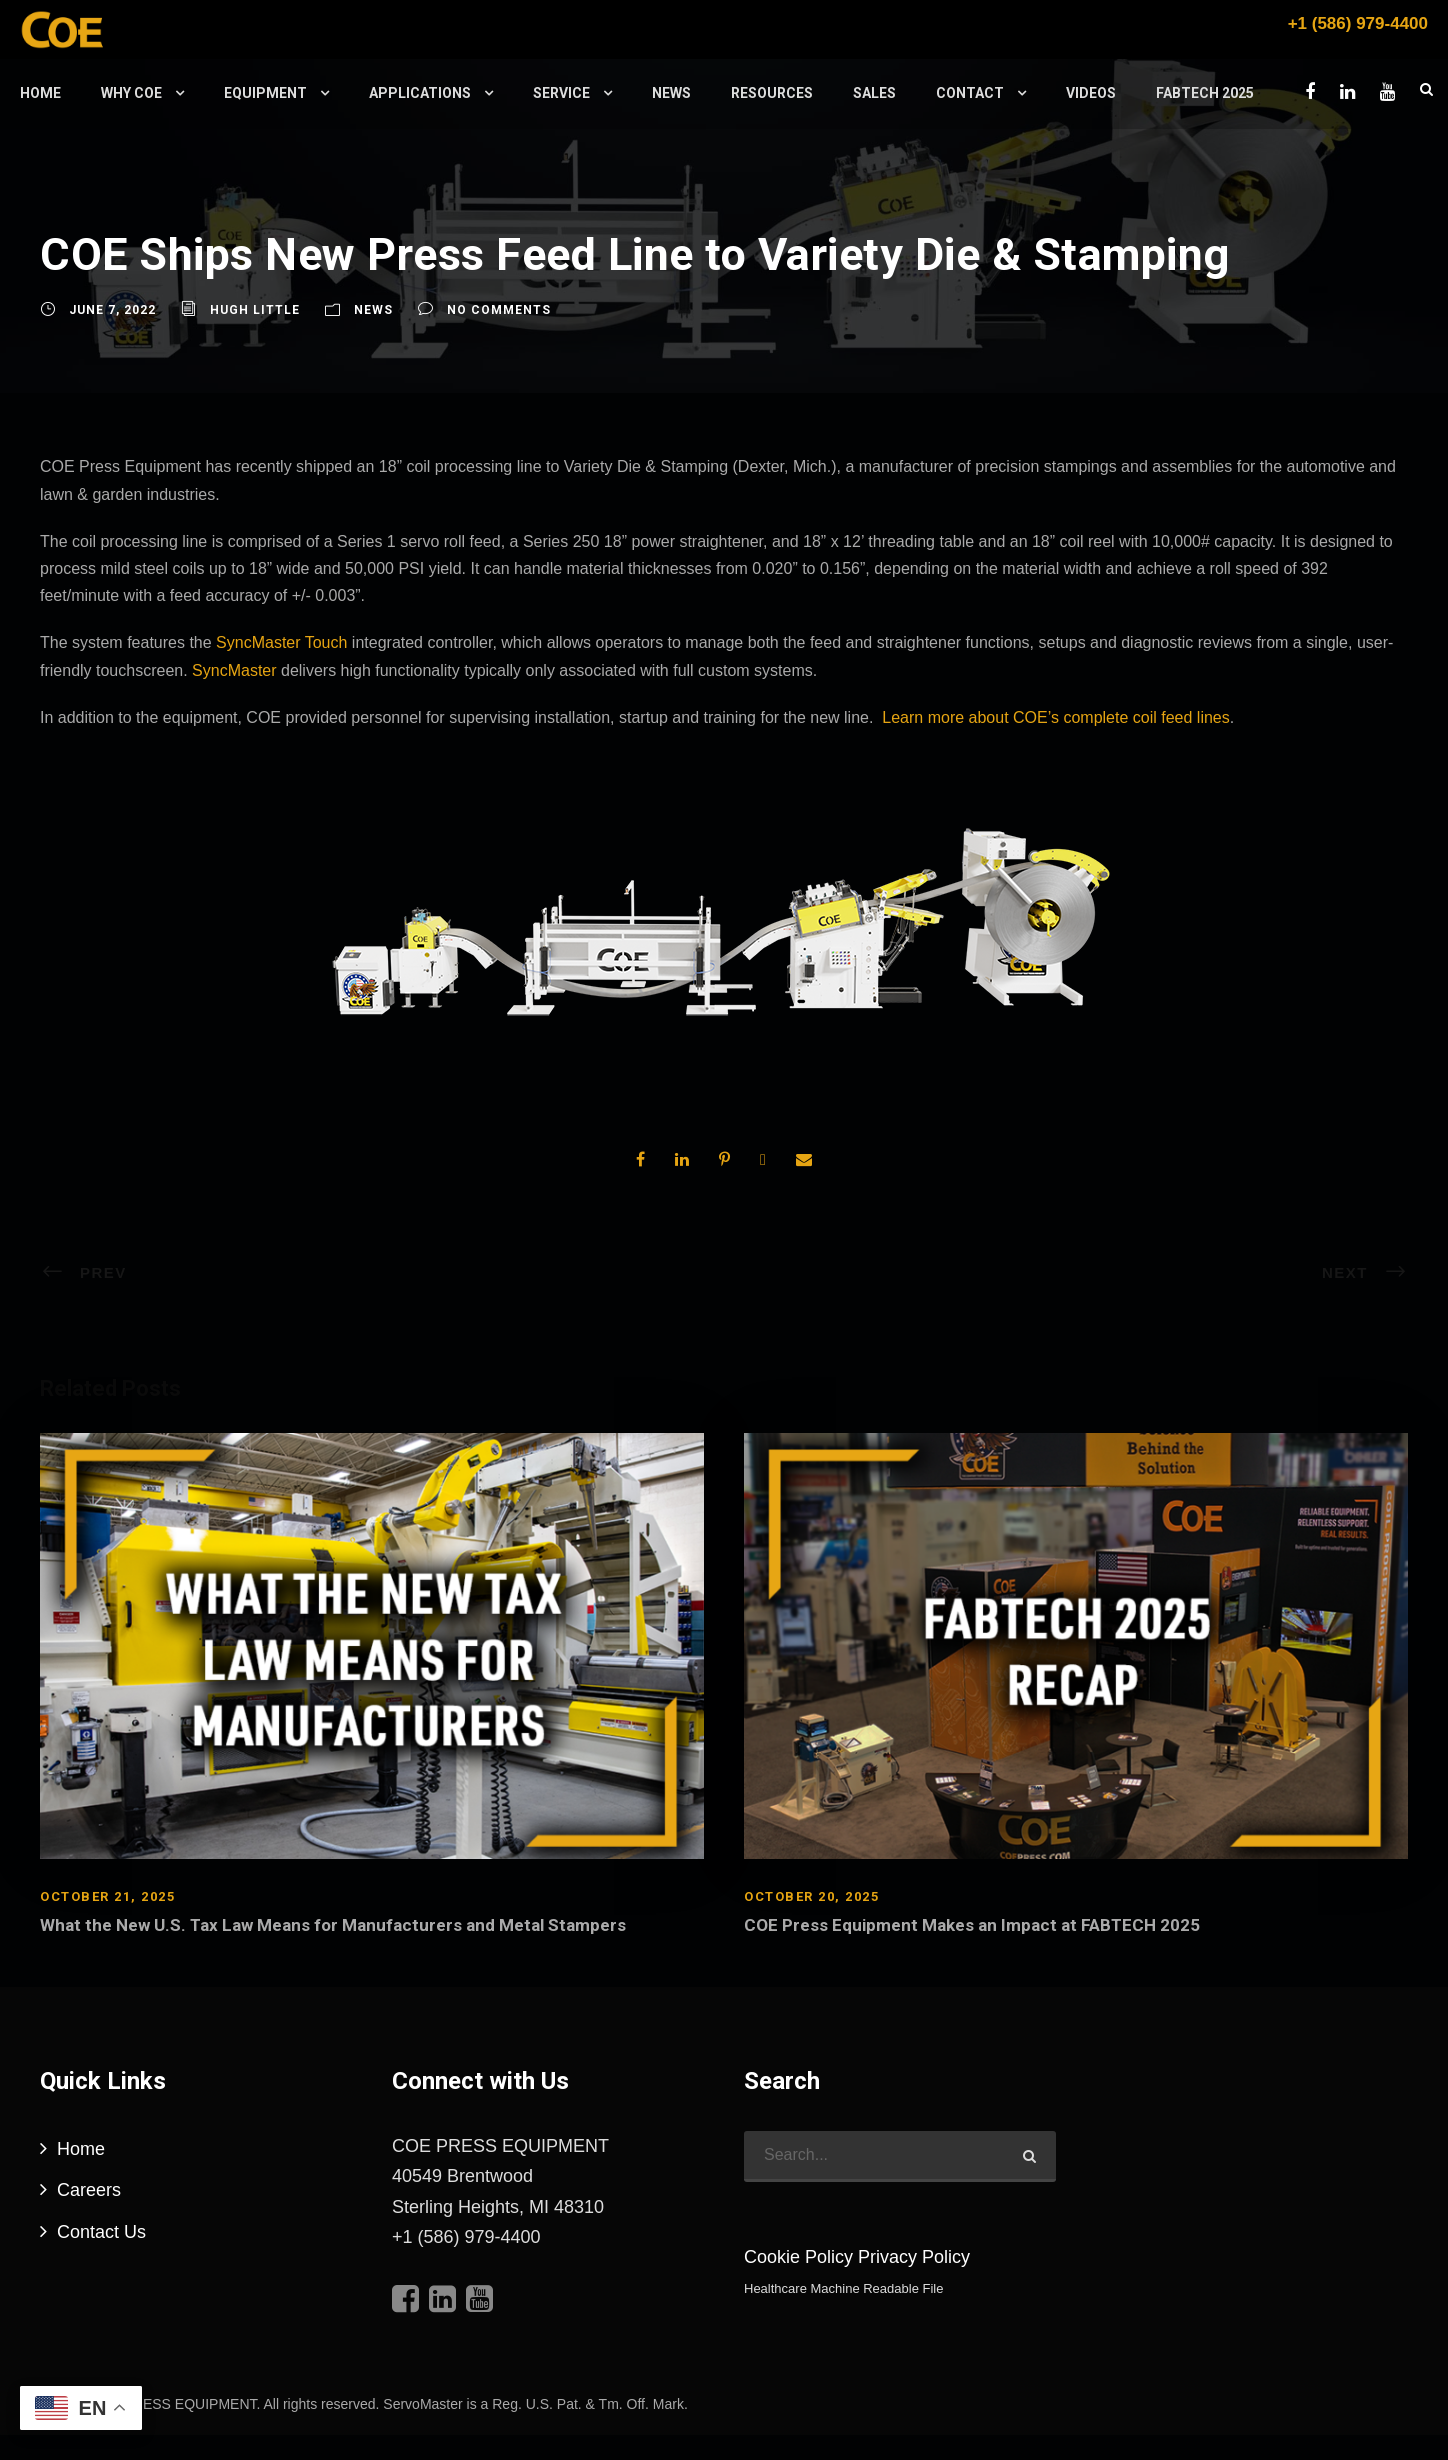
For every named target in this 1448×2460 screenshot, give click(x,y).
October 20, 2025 (811, 1896)
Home (40, 93)
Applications (420, 93)
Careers (89, 2190)
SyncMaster (234, 670)
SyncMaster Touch (281, 642)
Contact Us (101, 2232)
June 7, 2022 (112, 310)
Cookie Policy (798, 2257)
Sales (874, 93)
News (671, 93)
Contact (970, 93)
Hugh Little (255, 310)
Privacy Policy (914, 2257)
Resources (772, 93)
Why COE (131, 93)
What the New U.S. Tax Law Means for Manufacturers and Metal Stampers (333, 1925)
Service (561, 93)
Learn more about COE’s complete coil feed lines (1055, 717)
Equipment (265, 93)
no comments (499, 310)
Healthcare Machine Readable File (843, 2288)
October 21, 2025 (107, 1896)
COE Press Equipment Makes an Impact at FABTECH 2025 (972, 1925)
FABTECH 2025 (1205, 93)
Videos (1091, 93)
